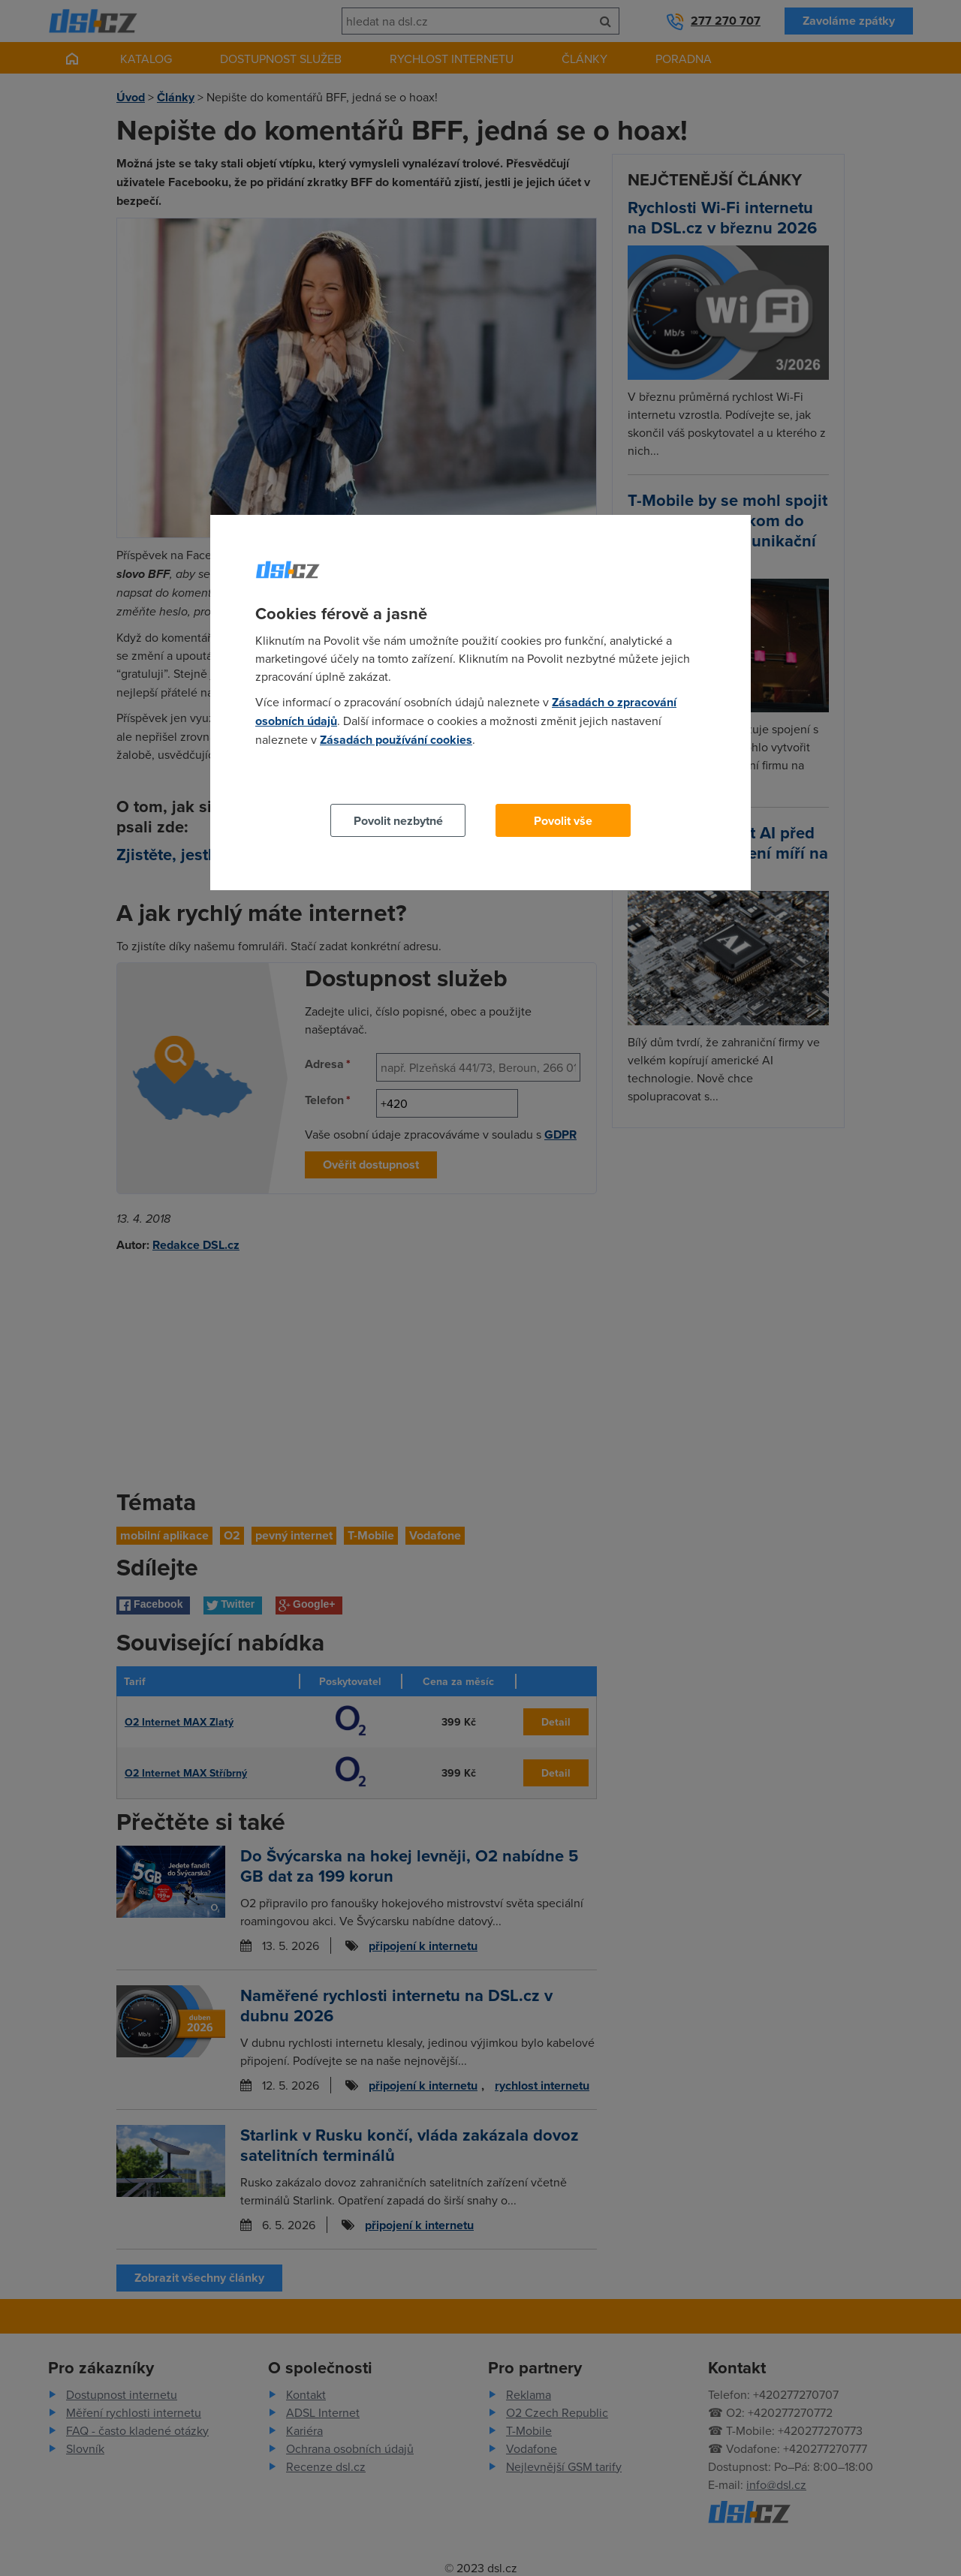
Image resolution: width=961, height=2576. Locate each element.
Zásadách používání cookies (396, 739)
